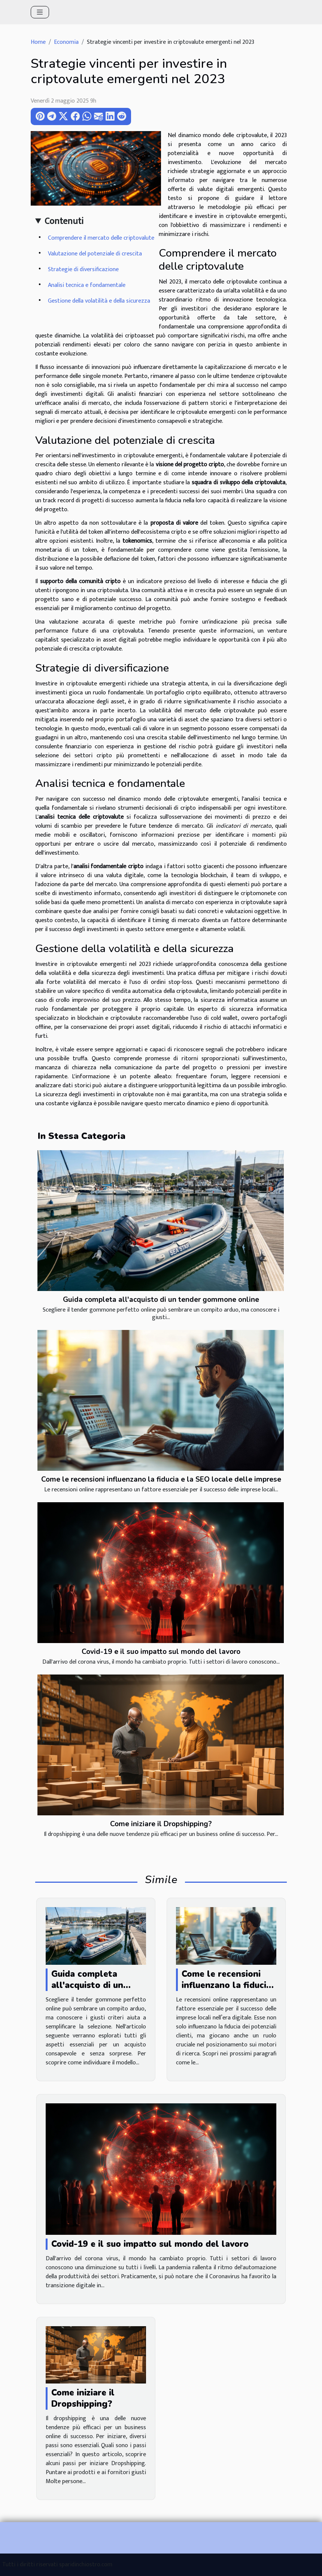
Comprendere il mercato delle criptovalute (101, 238)
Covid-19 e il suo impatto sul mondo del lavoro (161, 1652)
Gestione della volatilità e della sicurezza (99, 301)
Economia (66, 42)
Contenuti (64, 221)
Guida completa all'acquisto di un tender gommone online (161, 1299)
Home (38, 42)
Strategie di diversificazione (83, 269)
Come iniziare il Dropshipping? (161, 1824)
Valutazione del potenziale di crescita (95, 254)
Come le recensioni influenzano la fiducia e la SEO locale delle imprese (161, 1479)
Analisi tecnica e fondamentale (86, 285)
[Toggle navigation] (40, 12)
